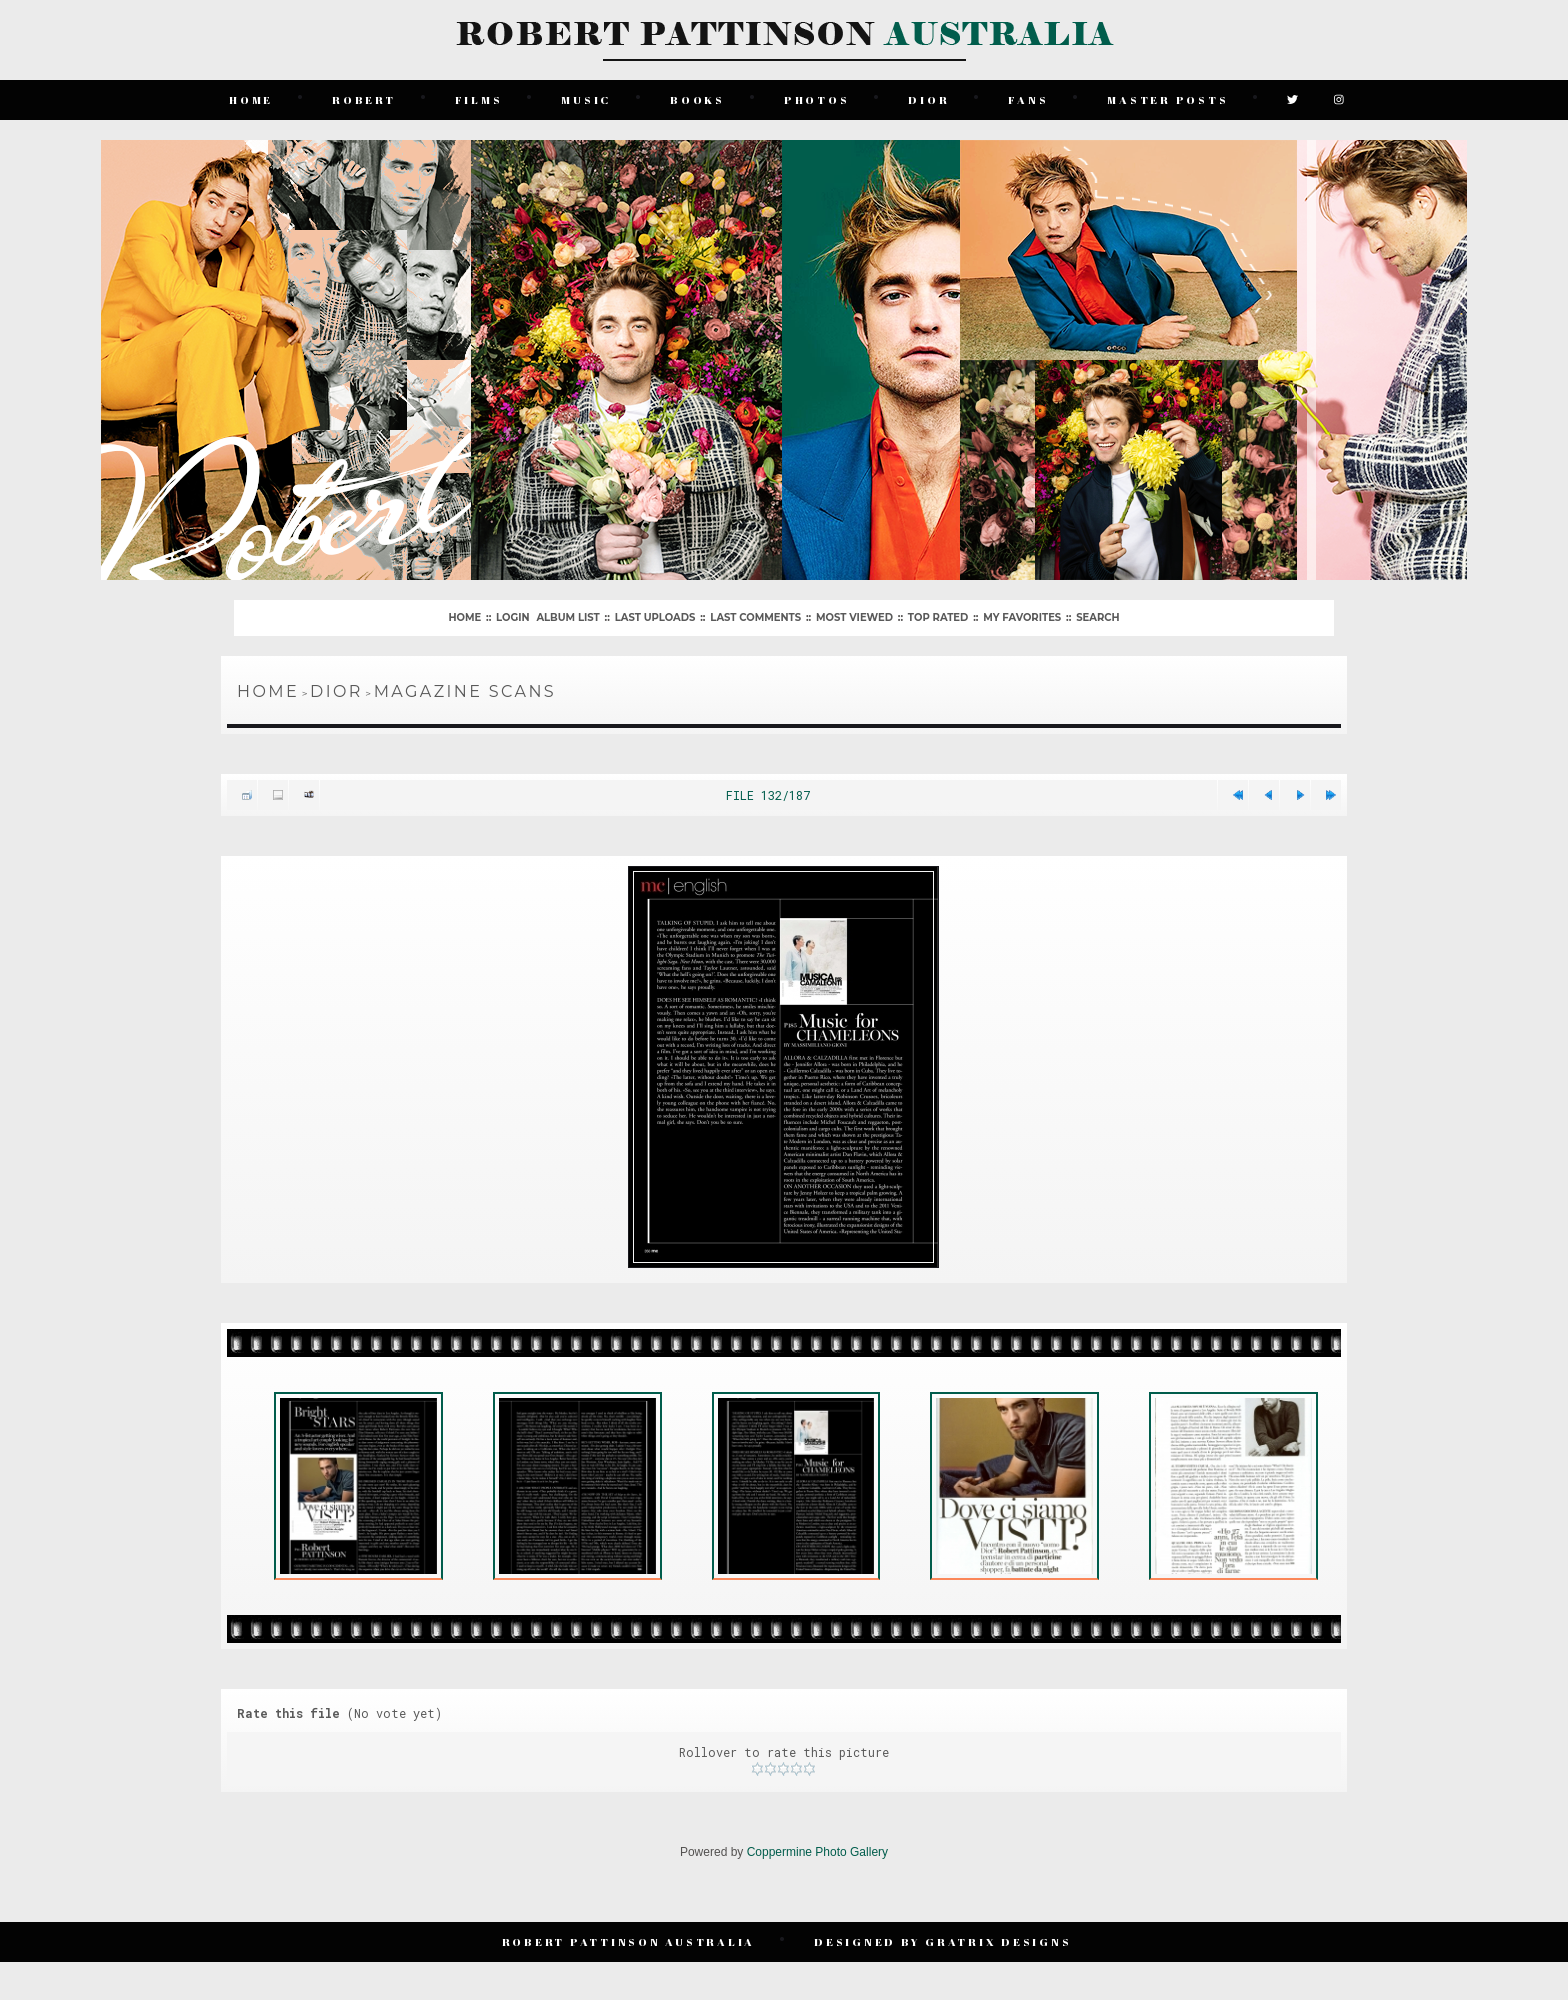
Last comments (755, 617)
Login (512, 617)
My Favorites (1022, 617)
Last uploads (655, 617)
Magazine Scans (465, 691)
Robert (364, 99)
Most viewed (854, 617)
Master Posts (1167, 99)
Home (251, 99)
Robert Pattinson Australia (629, 1941)
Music (586, 99)
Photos (817, 99)
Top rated (938, 617)
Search (1097, 617)
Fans (1028, 99)
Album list (567, 617)
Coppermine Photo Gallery (817, 1852)
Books (697, 99)
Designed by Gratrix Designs (942, 1941)
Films (479, 99)
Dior (928, 99)
